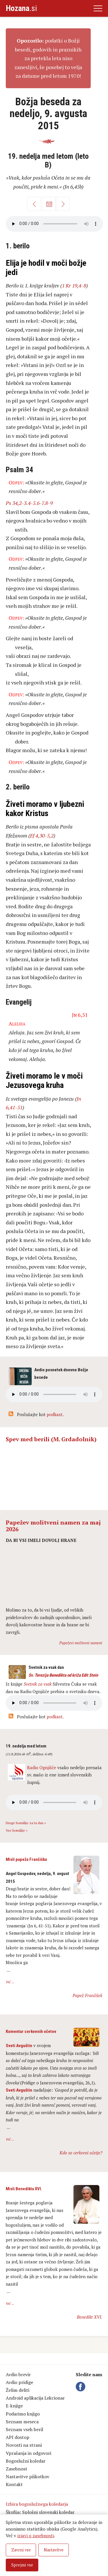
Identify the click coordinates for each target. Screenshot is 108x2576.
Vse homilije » (17, 1830)
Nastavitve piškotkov (27, 2476)
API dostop (17, 2437)
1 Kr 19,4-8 (74, 285)
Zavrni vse (21, 2550)
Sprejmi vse (22, 2565)
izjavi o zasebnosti (35, 2535)
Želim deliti (17, 2390)
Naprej (63, 204)
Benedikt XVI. (89, 2317)
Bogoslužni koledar (26, 2461)
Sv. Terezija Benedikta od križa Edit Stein (63, 1675)
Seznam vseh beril (24, 2429)
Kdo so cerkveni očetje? (81, 2153)
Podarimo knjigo (23, 2414)
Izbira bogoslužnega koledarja (37, 2504)
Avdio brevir (18, 2374)
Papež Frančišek (87, 1995)
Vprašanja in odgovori (28, 2453)
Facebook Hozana (81, 2386)
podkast (54, 1414)
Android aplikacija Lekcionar (35, 2398)
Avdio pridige (19, 2382)
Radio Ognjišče (41, 1767)
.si (21, 8)
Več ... (10, 1982)
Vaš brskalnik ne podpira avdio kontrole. (54, 1703)
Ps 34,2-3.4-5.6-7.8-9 (29, 502)
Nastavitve (54, 2550)
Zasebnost (16, 2469)
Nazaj (34, 204)
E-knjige (14, 2405)
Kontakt (14, 2484)
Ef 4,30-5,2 (42, 835)
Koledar (49, 204)
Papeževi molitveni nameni (80, 1642)
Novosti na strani (24, 2445)
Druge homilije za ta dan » (26, 1823)
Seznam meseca (22, 2421)
